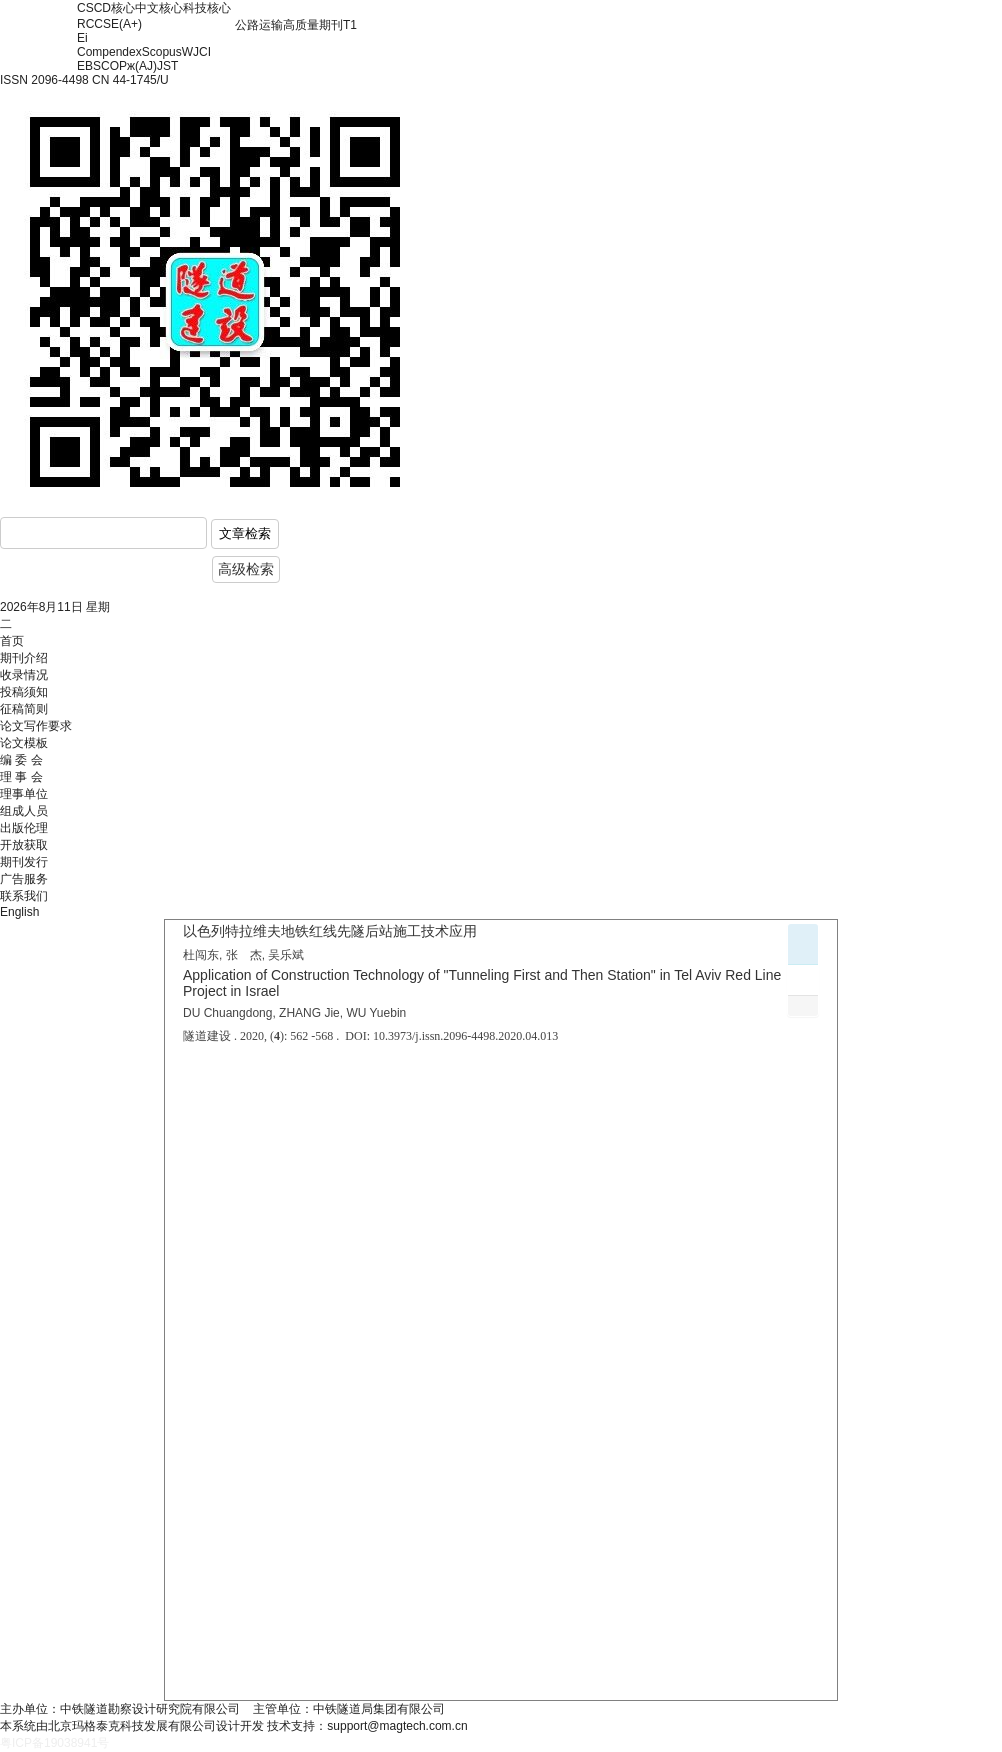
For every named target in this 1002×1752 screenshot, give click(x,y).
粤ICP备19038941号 (54, 1743)
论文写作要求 (36, 726)
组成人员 (24, 811)
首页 (12, 641)
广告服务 (24, 879)
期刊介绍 (24, 658)
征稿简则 (24, 709)
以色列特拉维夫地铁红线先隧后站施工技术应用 (330, 931)
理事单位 (24, 794)
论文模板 (24, 743)
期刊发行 (24, 862)
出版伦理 (24, 828)
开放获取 (24, 845)
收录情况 (24, 675)
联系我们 (24, 896)
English (19, 912)
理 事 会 (21, 777)
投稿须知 (24, 692)
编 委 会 (21, 760)
